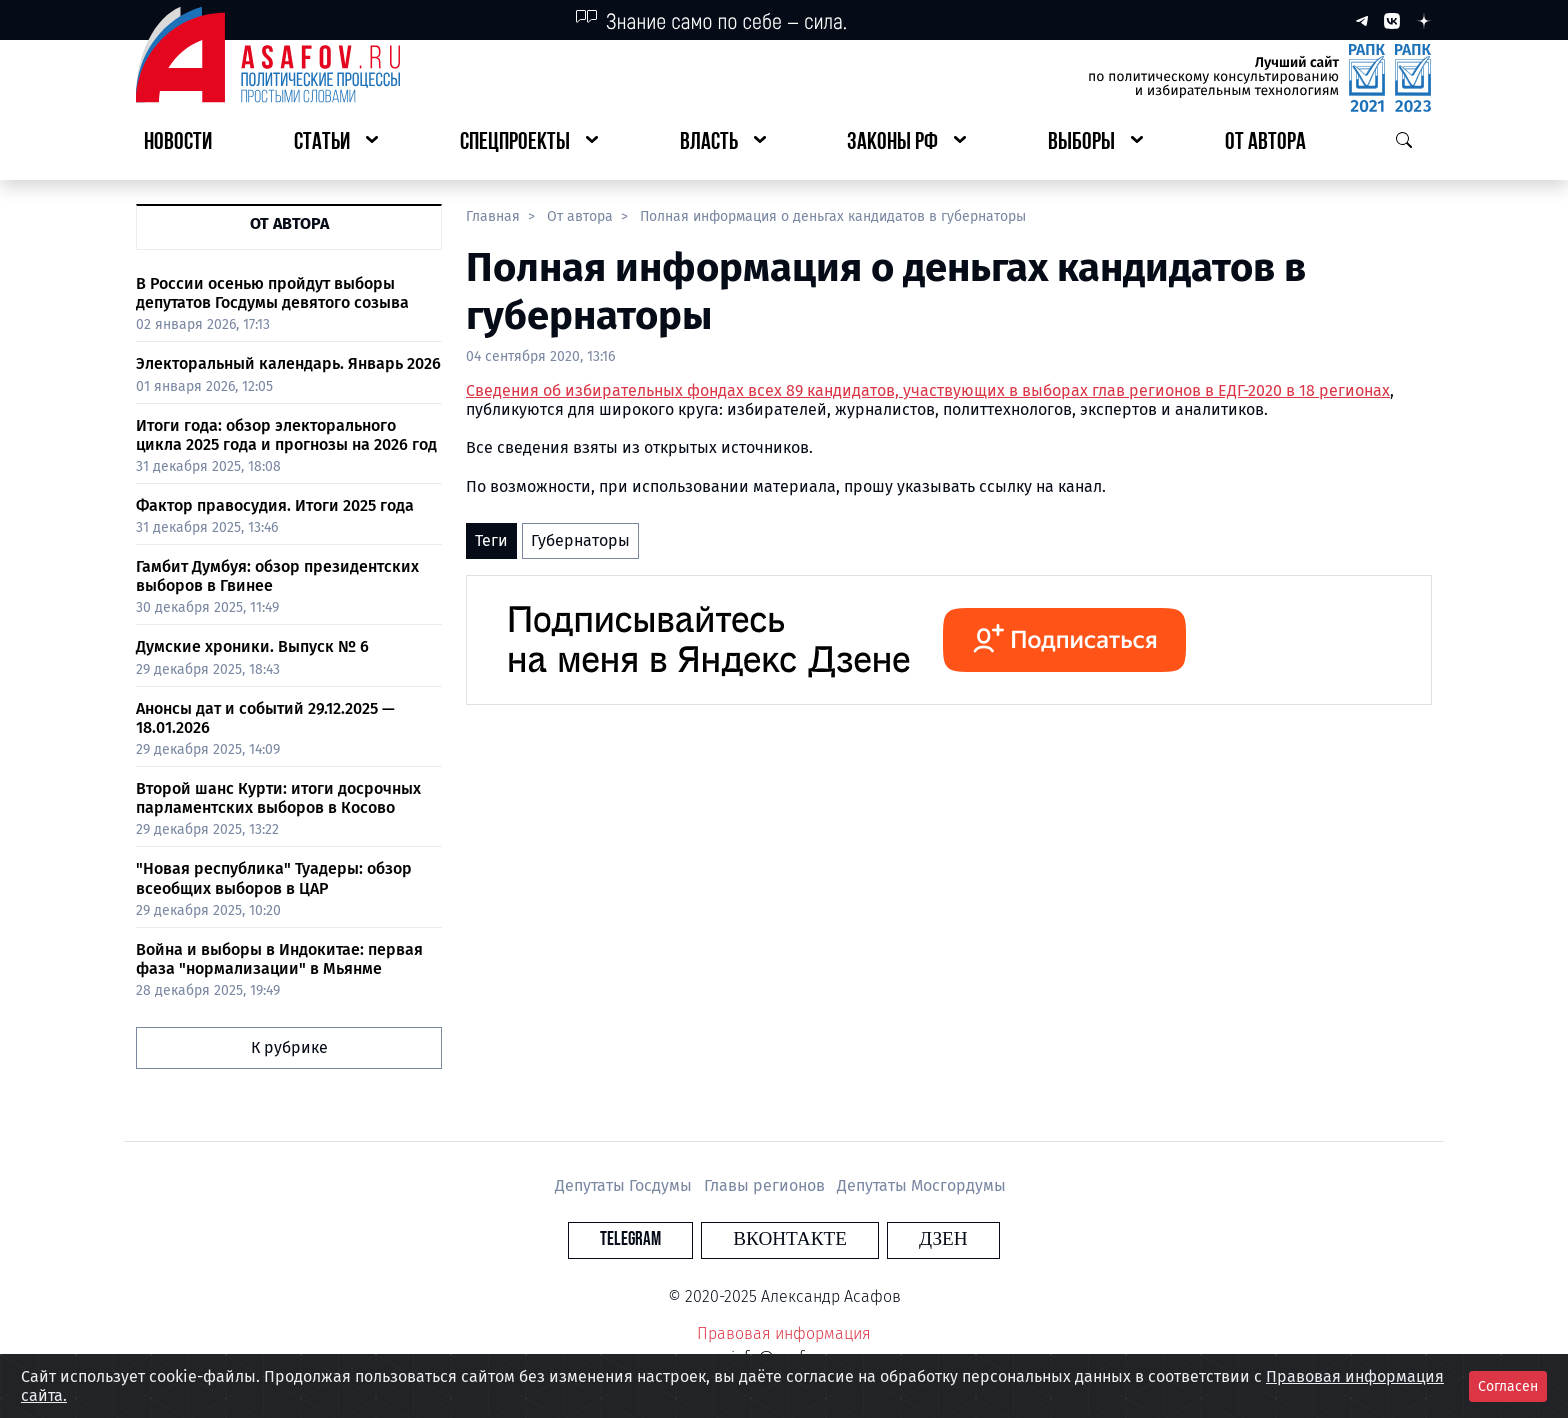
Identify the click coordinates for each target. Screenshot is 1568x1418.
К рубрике (289, 1047)
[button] (336, 143)
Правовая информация (784, 1333)
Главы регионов (766, 1185)
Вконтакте (790, 1239)
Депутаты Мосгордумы (921, 1185)
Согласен (1508, 1386)
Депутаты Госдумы (625, 1185)
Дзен (905, 1239)
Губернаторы (580, 540)
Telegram (668, 1239)
